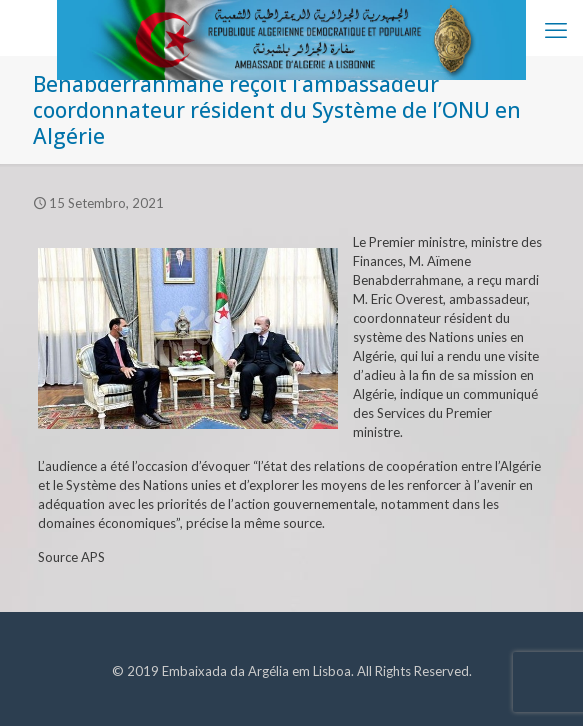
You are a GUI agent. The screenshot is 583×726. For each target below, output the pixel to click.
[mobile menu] (556, 30)
